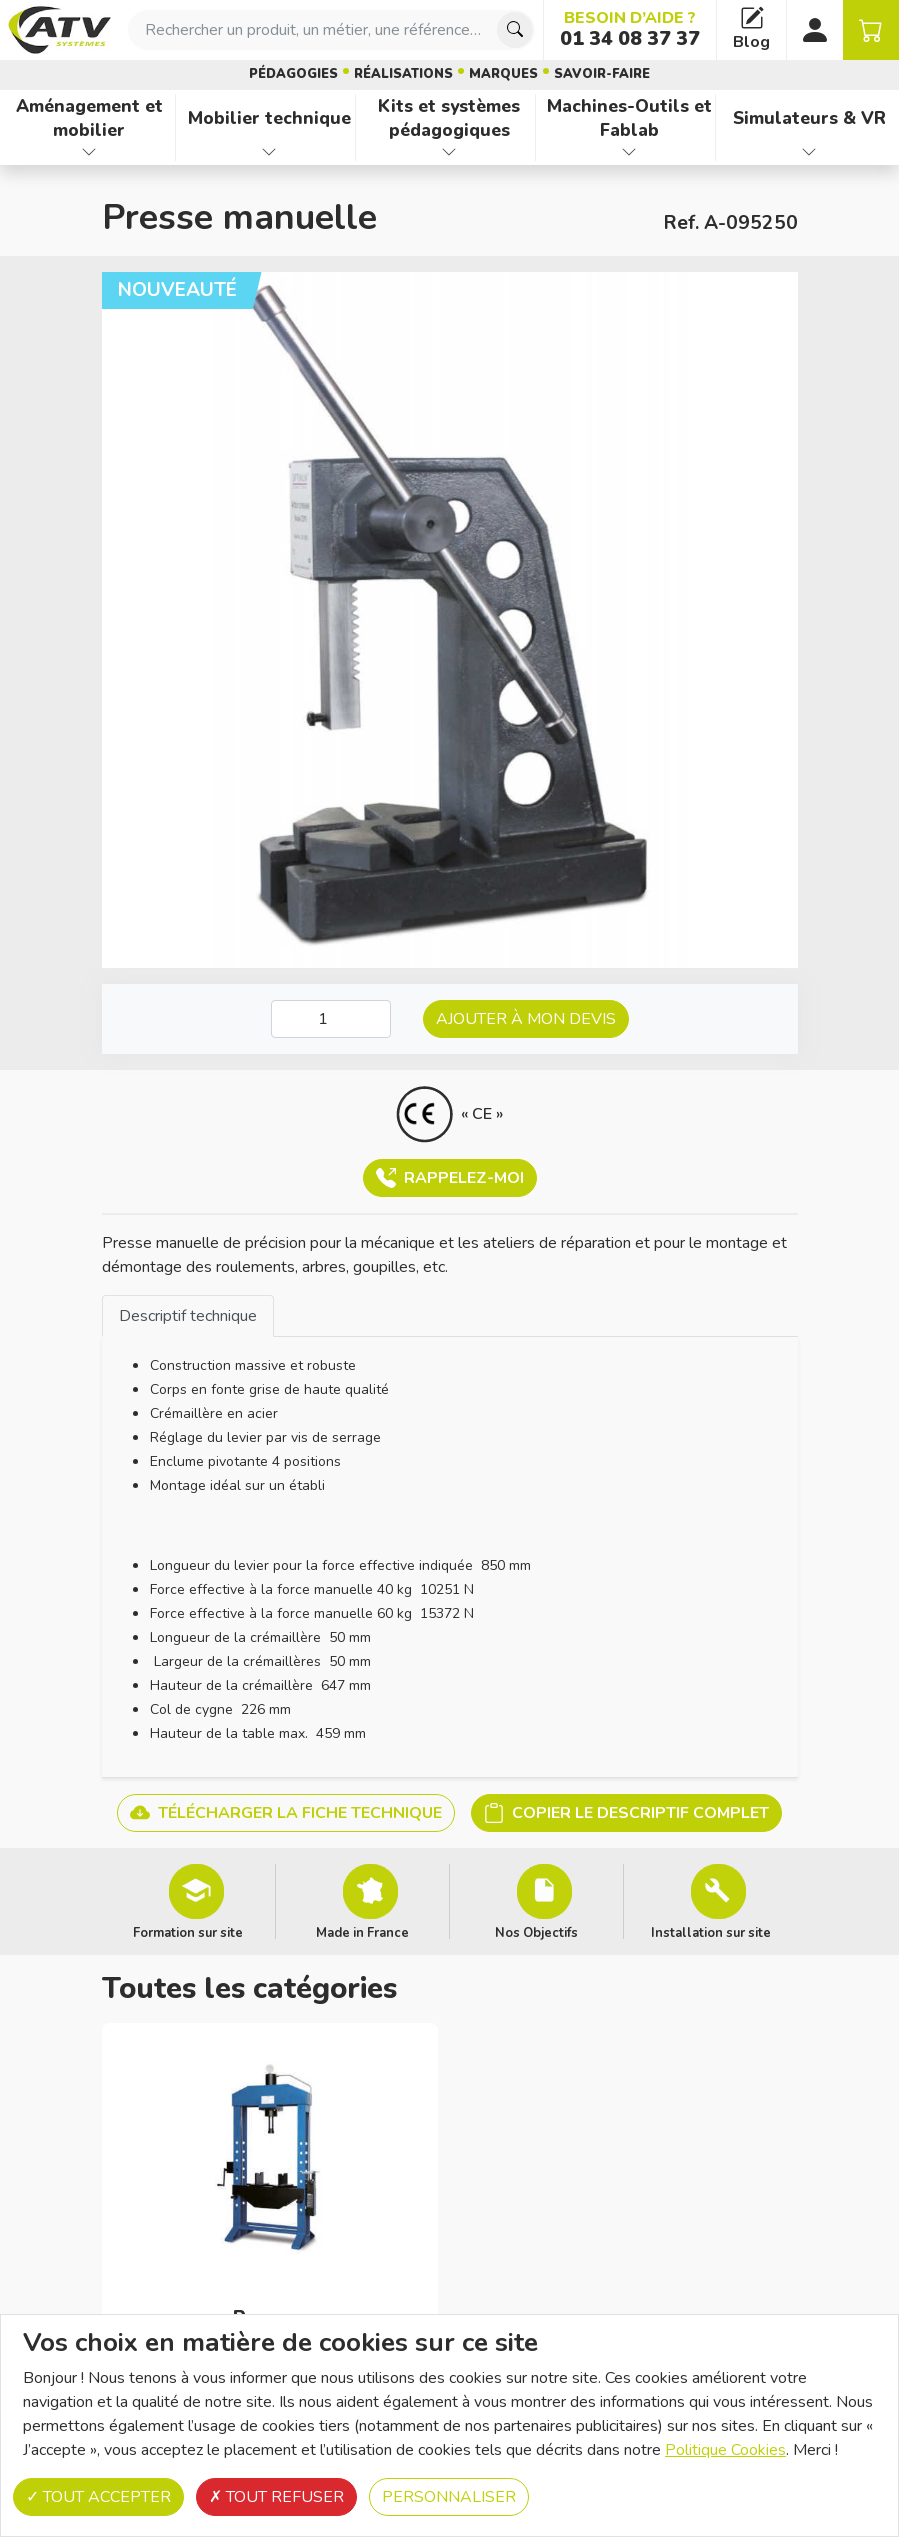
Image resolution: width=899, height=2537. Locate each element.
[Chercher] (515, 30)
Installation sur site (711, 1932)
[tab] (188, 1315)
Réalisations (403, 74)
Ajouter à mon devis (526, 1019)
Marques (503, 74)
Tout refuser (276, 2497)
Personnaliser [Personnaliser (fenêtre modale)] (449, 2497)
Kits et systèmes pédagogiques (449, 118)
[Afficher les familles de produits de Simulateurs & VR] (809, 152)
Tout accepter (98, 2497)
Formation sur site (188, 1932)
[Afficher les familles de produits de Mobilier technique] (269, 152)
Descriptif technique (188, 1316)
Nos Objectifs (536, 1932)
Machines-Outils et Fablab (629, 118)
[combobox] (331, 30)
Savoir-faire (602, 74)
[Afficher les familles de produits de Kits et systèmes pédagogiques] (449, 152)
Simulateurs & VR (809, 118)
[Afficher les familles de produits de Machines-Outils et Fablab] (629, 152)
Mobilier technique (269, 118)
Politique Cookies (725, 2450)
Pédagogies (293, 74)
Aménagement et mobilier (89, 118)
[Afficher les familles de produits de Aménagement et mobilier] (89, 152)
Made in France (362, 1932)
